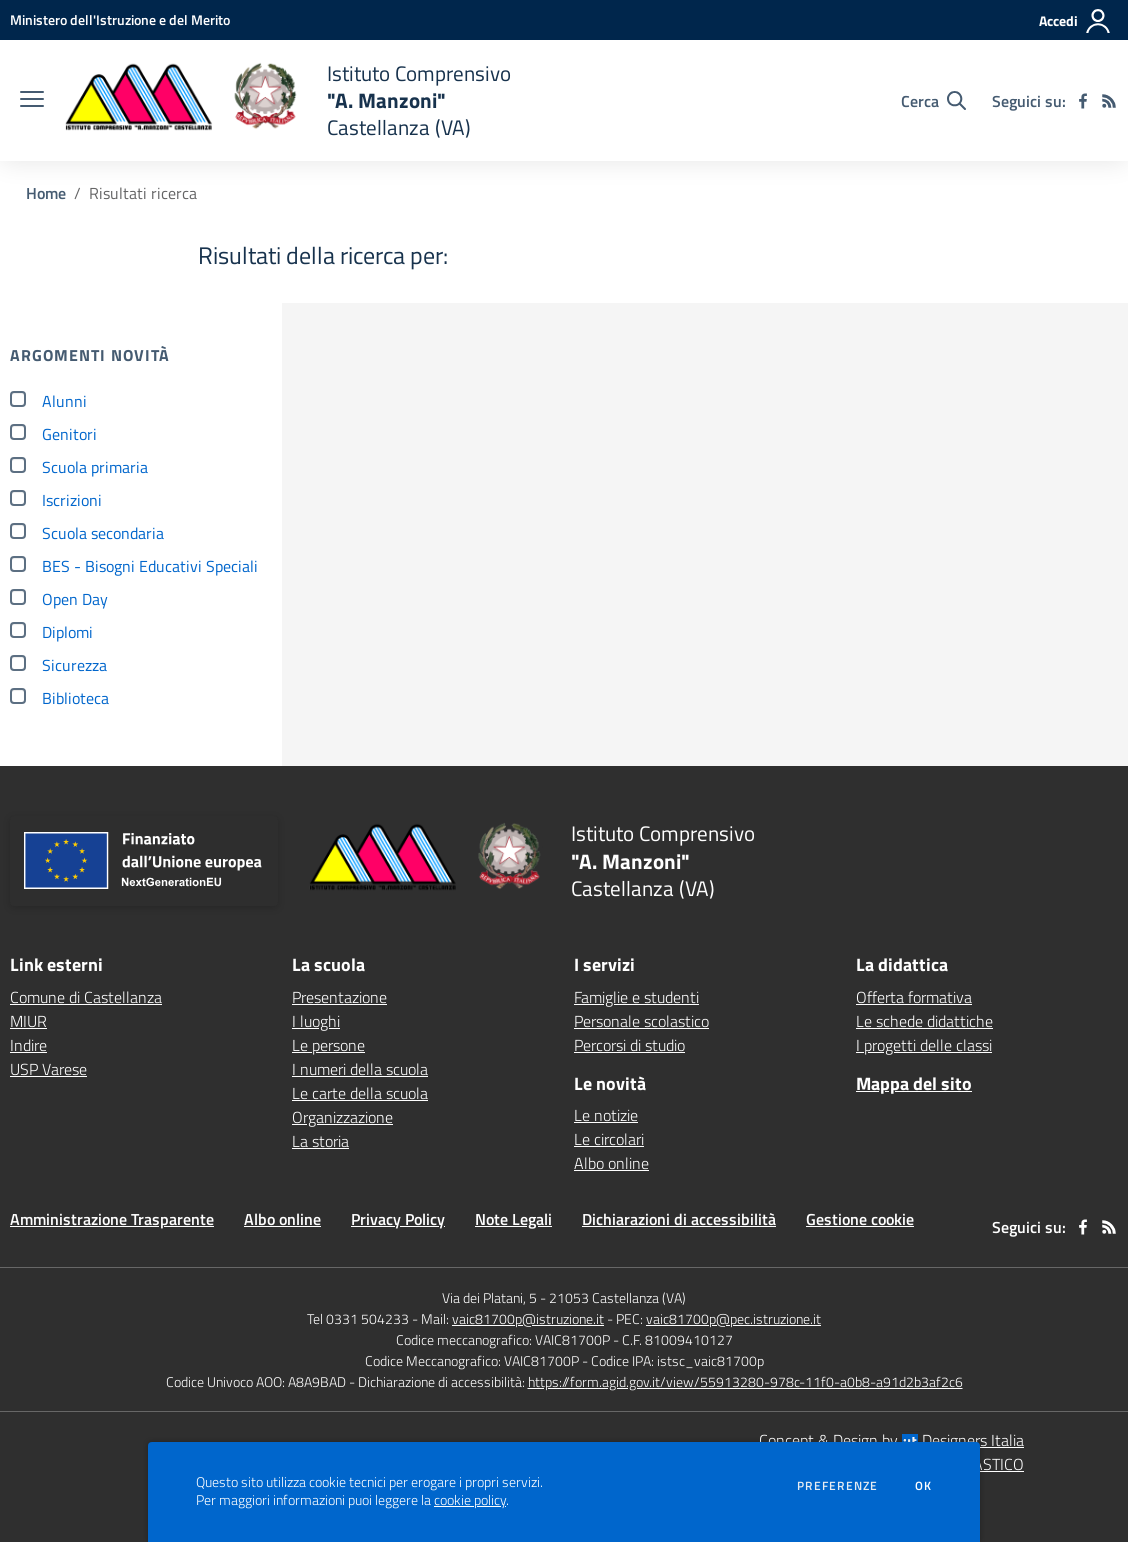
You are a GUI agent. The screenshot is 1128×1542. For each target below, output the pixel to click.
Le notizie (606, 1115)
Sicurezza (74, 665)
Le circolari (609, 1139)
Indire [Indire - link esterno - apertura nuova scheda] (28, 1045)
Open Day (75, 599)
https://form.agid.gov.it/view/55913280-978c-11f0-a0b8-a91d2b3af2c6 (745, 1381)
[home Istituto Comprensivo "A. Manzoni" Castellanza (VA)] (287, 100)
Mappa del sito (914, 1083)
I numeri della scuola (360, 1069)
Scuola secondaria (103, 533)
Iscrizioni (72, 500)
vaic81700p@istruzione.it (528, 1318)
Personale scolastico (641, 1021)
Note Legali (513, 1219)
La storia (320, 1141)
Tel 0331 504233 (358, 1318)
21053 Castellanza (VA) (617, 1297)
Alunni (64, 401)
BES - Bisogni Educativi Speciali (150, 566)
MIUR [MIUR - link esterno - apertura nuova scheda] (28, 1021)
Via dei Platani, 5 (489, 1297)
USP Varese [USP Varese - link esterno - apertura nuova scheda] (48, 1069)
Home (46, 193)
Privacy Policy (398, 1219)
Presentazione (339, 997)
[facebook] (1083, 101)
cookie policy (470, 1500)
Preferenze (837, 1486)
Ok (924, 1486)
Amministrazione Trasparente (112, 1219)
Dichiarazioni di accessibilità (679, 1219)
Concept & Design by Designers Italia (891, 1440)
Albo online (611, 1163)
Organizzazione (342, 1117)
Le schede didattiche (924, 1021)
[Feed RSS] (1109, 101)
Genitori (69, 434)
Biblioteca (75, 698)
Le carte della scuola (360, 1093)
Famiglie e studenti (636, 997)
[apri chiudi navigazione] (32, 101)
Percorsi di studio (629, 1045)
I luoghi (316, 1021)
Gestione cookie (860, 1219)
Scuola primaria (95, 467)
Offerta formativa (914, 997)
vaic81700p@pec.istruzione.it (733, 1318)
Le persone (328, 1045)
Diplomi (67, 632)
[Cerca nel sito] (933, 101)
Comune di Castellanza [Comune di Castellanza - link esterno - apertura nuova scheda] (86, 997)
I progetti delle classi (924, 1045)
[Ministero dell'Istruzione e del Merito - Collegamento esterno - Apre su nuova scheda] (120, 19)
